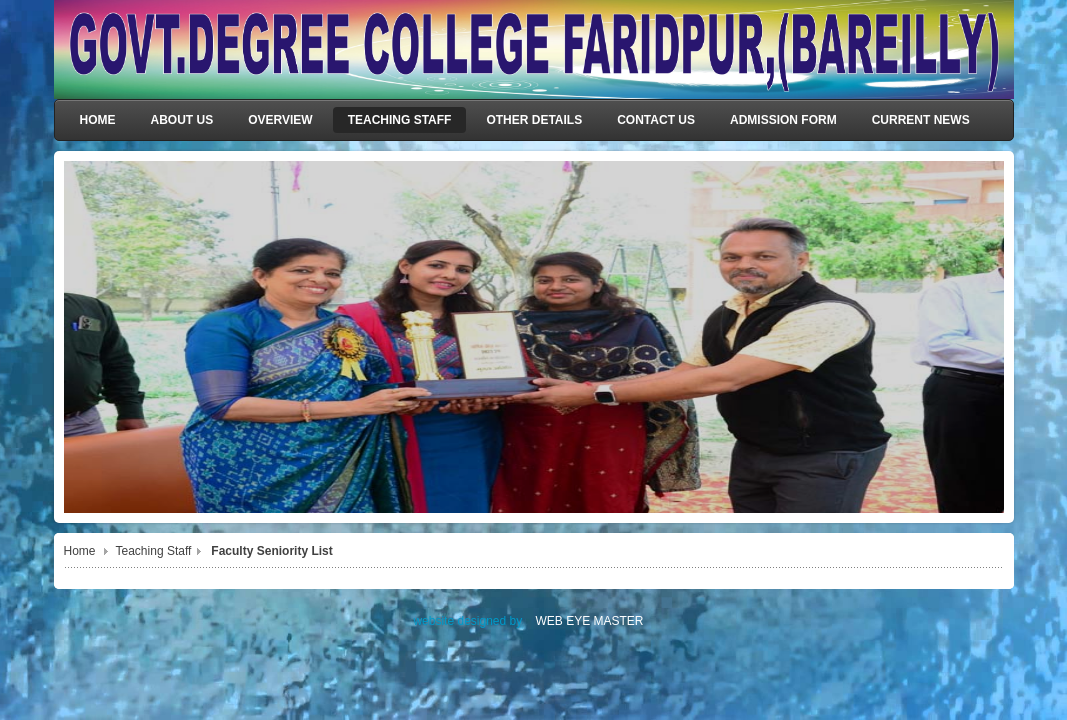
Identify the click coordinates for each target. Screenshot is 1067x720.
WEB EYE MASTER (590, 621)
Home (80, 551)
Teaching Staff (154, 551)
